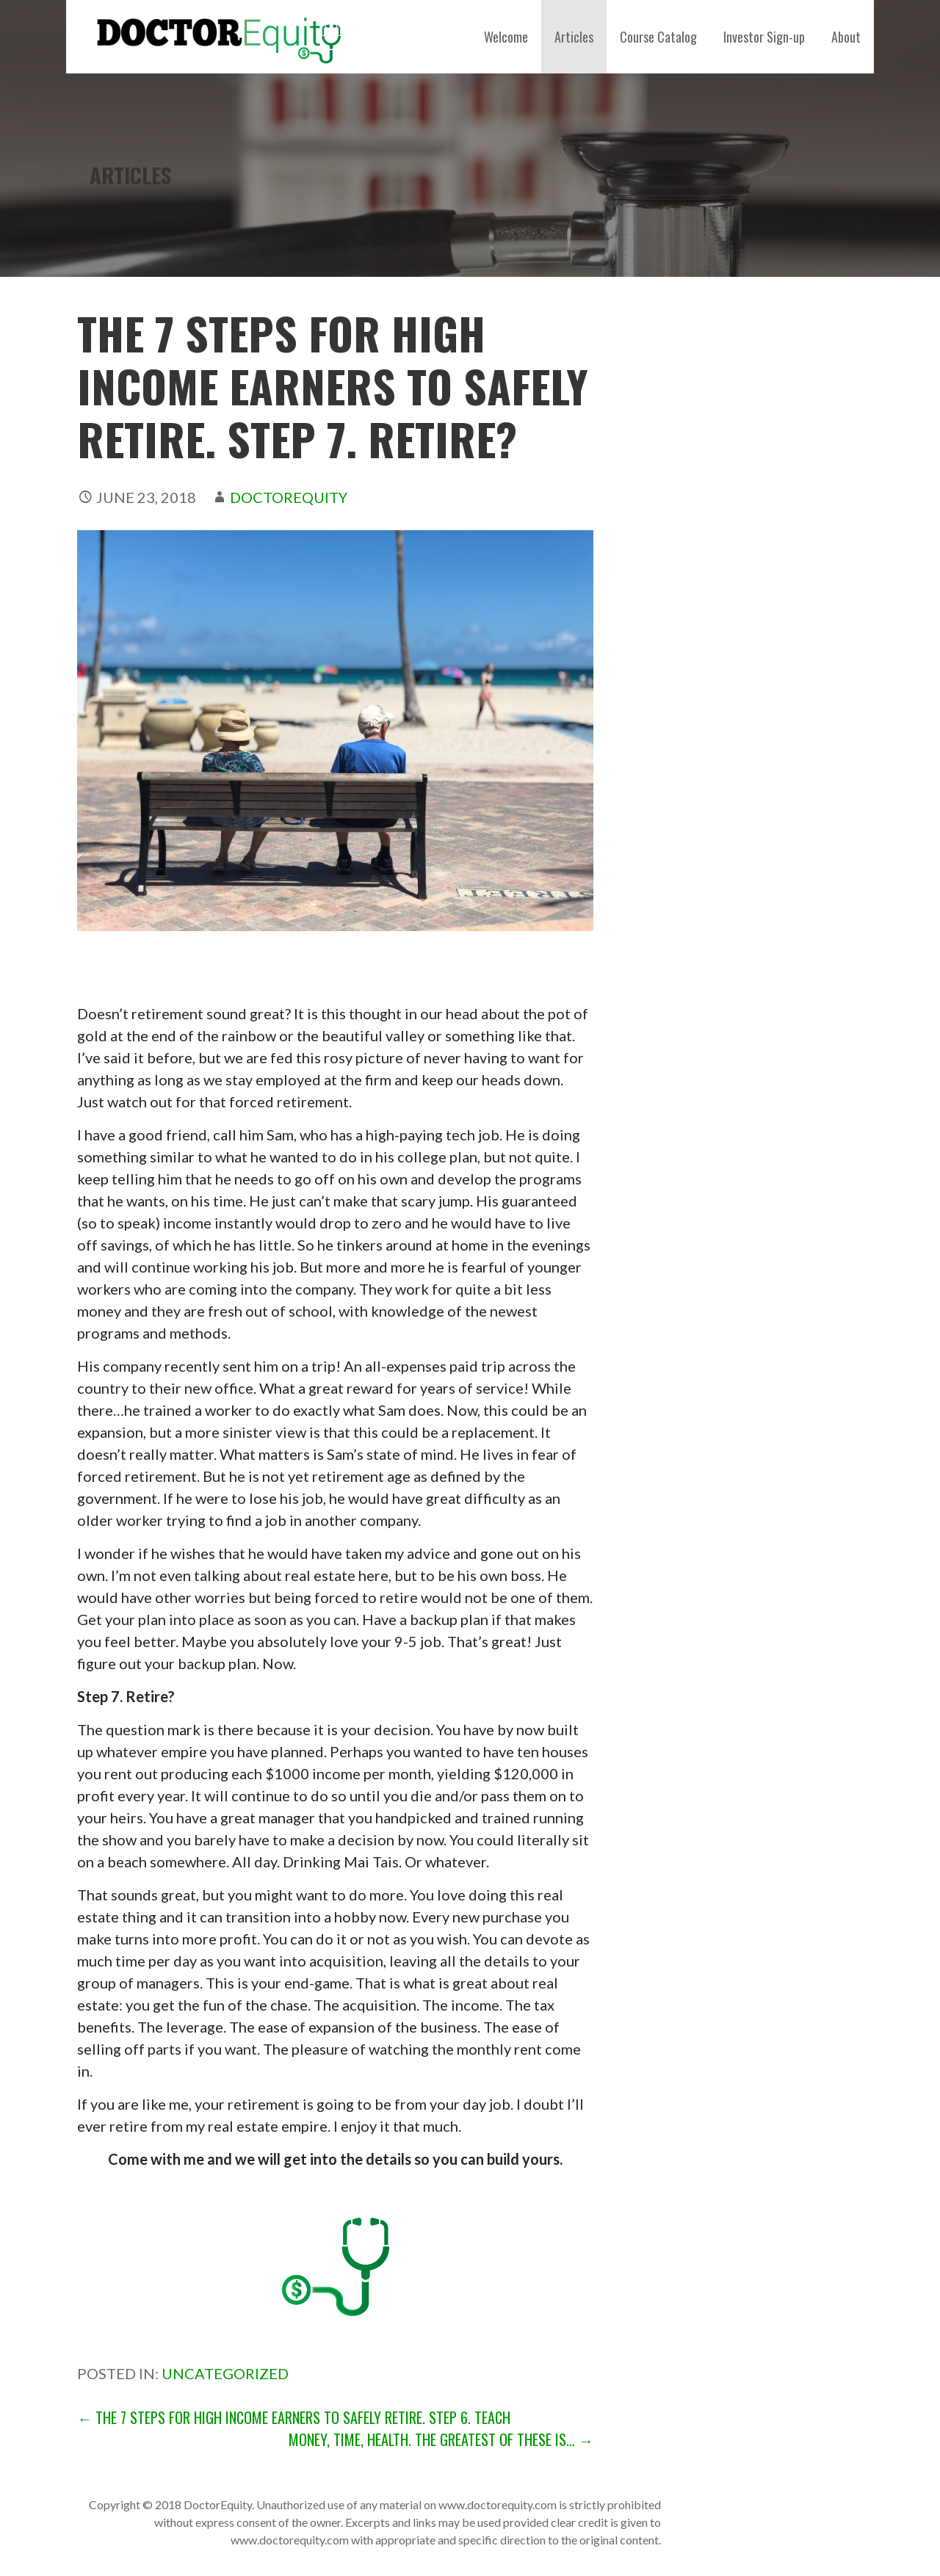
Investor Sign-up (764, 36)
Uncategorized (225, 2373)
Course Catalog (658, 36)
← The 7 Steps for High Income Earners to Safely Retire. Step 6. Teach (293, 2417)
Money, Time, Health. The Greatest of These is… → (441, 2439)
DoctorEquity (288, 497)
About (846, 36)
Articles (573, 36)
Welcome (506, 36)
